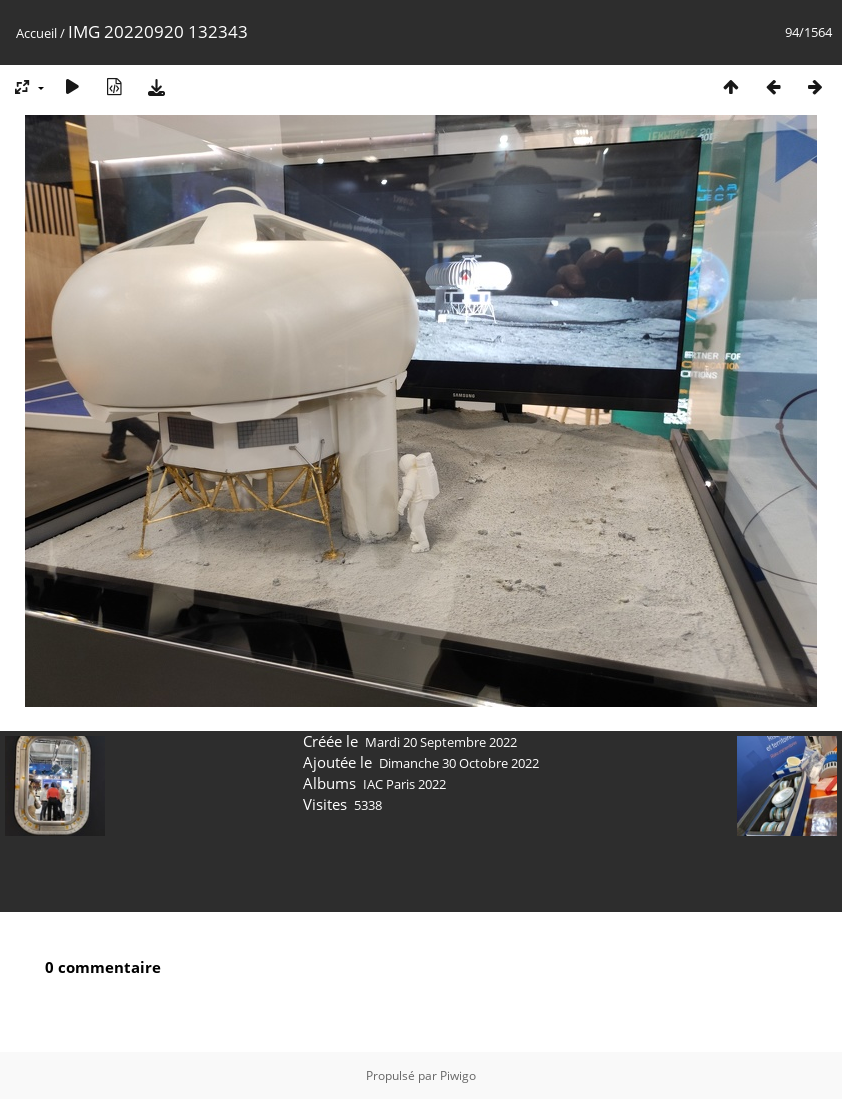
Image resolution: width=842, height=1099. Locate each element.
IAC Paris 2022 (404, 784)
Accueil (36, 33)
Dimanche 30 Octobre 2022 (459, 763)
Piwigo (458, 1075)
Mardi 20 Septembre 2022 (441, 742)
